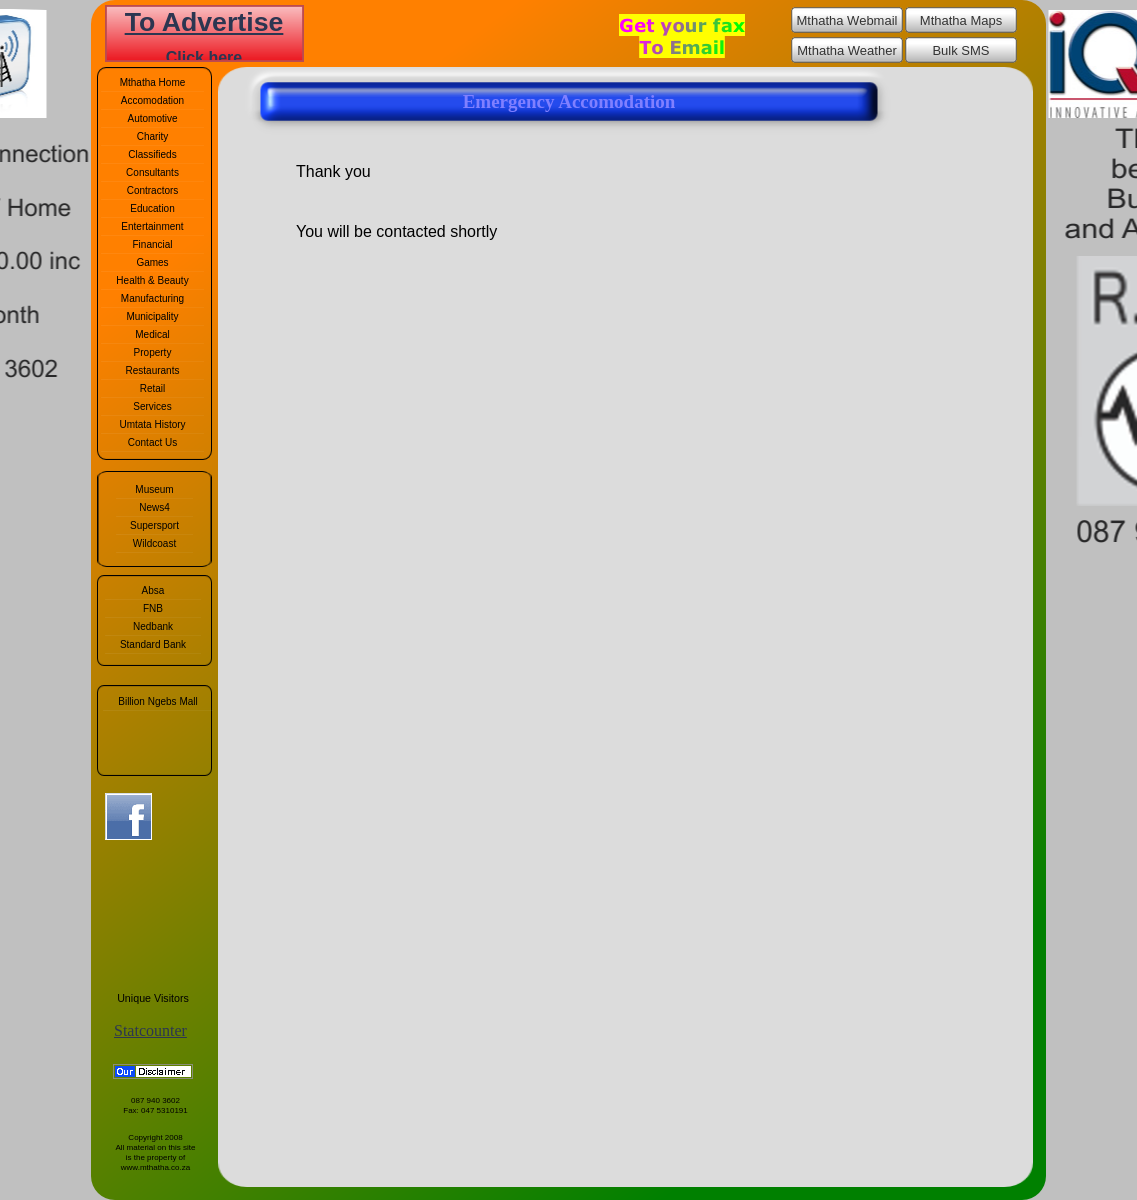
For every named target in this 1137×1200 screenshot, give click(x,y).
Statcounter (150, 1030)
